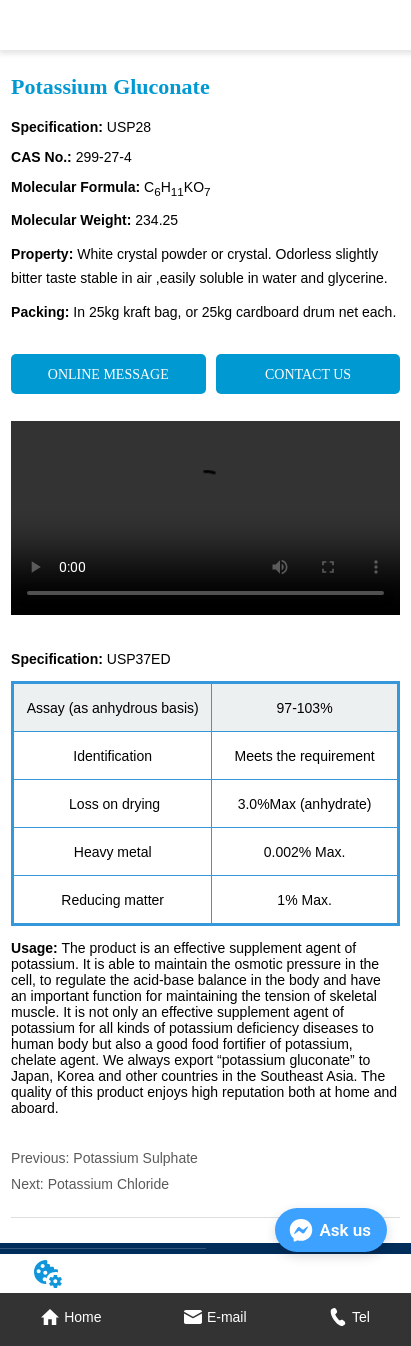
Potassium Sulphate (135, 1158)
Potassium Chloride (108, 1184)
